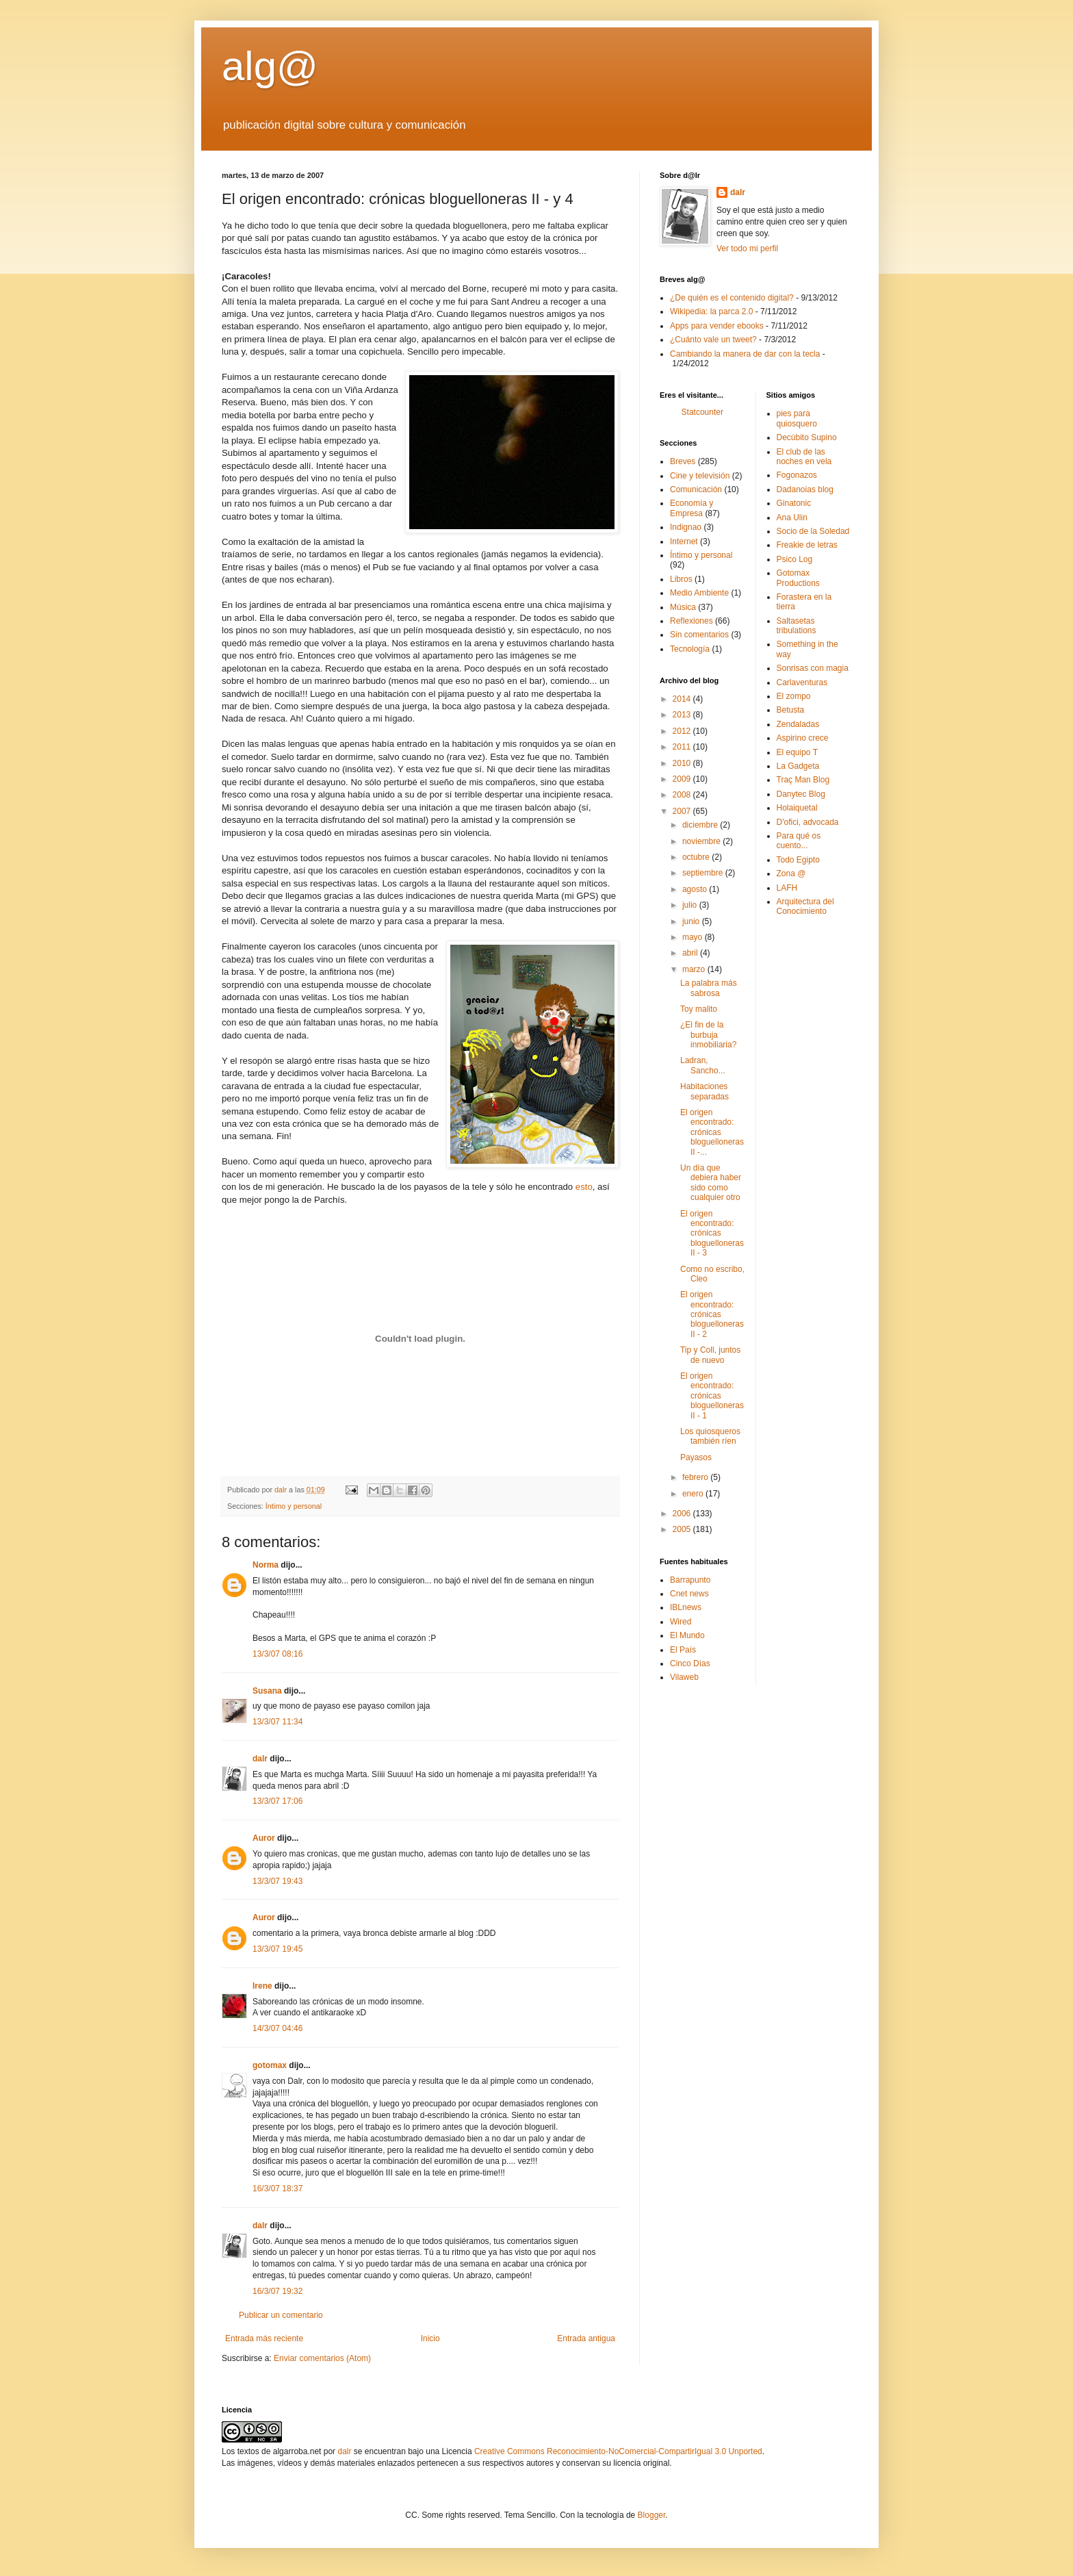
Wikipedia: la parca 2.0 (711, 311)
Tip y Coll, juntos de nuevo (710, 1354)
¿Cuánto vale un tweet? (713, 339)
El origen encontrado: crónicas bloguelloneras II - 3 (712, 1233)
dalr (260, 1758)
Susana (267, 1691)
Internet (684, 541)
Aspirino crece (803, 738)
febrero (696, 1477)
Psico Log (795, 559)
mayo (693, 937)
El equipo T (797, 752)
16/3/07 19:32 (277, 2291)
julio (690, 905)
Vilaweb (684, 1677)
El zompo (794, 696)
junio (692, 921)
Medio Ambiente (699, 593)
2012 (683, 731)
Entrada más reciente (264, 2338)
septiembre (703, 873)
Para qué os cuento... (799, 840)
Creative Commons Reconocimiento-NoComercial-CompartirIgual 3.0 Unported (618, 2451)
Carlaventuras (802, 682)
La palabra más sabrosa (708, 987)
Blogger (652, 2515)
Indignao (685, 527)
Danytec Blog (801, 794)
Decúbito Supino (807, 437)
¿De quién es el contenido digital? (732, 298)
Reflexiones (691, 621)
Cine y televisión (699, 476)
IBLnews (685, 1607)
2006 (683, 1513)
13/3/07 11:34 (277, 1721)
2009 (683, 779)
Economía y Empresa (691, 508)
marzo (695, 969)
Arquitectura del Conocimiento (805, 906)
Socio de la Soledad (813, 531)
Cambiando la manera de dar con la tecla (745, 354)
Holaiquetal (797, 808)
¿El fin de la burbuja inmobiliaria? (708, 1034)
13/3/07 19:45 (277, 1949)
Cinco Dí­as (690, 1663)
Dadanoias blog (805, 489)
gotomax (270, 2065)
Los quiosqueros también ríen (710, 1436)
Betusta (791, 710)
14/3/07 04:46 (277, 2028)
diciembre (701, 825)
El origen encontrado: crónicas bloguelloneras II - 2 (712, 1314)
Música (683, 607)
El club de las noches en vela (804, 456)
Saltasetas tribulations (796, 625)
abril (691, 953)
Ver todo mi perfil (747, 248)
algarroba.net (297, 2451)
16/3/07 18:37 (277, 2188)
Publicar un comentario (281, 2315)
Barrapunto (690, 1580)
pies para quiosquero (797, 418)
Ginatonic (794, 503)
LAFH (787, 888)
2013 (683, 714)
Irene (262, 1986)
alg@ (270, 66)
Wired (680, 1622)
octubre (697, 857)
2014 (683, 699)
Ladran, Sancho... (702, 1065)
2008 (683, 795)
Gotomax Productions (798, 577)
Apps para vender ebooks (717, 326)
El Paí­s (683, 1650)
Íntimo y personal (294, 1506)
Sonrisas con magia (813, 668)
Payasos (696, 1457)
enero (694, 1494)
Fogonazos (797, 475)
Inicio (430, 2338)
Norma (266, 1565)
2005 (683, 1529)
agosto (695, 889)
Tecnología (690, 649)
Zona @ (791, 873)
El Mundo (687, 1635)
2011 (683, 747)
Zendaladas (798, 724)
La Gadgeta (798, 766)
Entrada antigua (586, 2338)
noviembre (702, 841)
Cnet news (689, 1593)
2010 (683, 763)
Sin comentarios (699, 634)
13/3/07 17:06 (277, 1801)
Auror (264, 1838)
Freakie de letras (807, 545)
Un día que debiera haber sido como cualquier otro (710, 1182)
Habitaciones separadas (704, 1091)
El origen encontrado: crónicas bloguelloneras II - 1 (712, 1395)
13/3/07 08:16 (277, 1654)
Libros (681, 579)
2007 (683, 811)
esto (584, 1187)
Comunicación (696, 489)
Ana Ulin (792, 517)
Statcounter (702, 412)
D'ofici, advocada (808, 822)
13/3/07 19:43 (277, 1881)
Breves (682, 461)
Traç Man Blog (803, 780)
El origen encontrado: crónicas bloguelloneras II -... (712, 1132)
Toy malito (698, 1009)
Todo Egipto (798, 860)
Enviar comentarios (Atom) (322, 2358)
